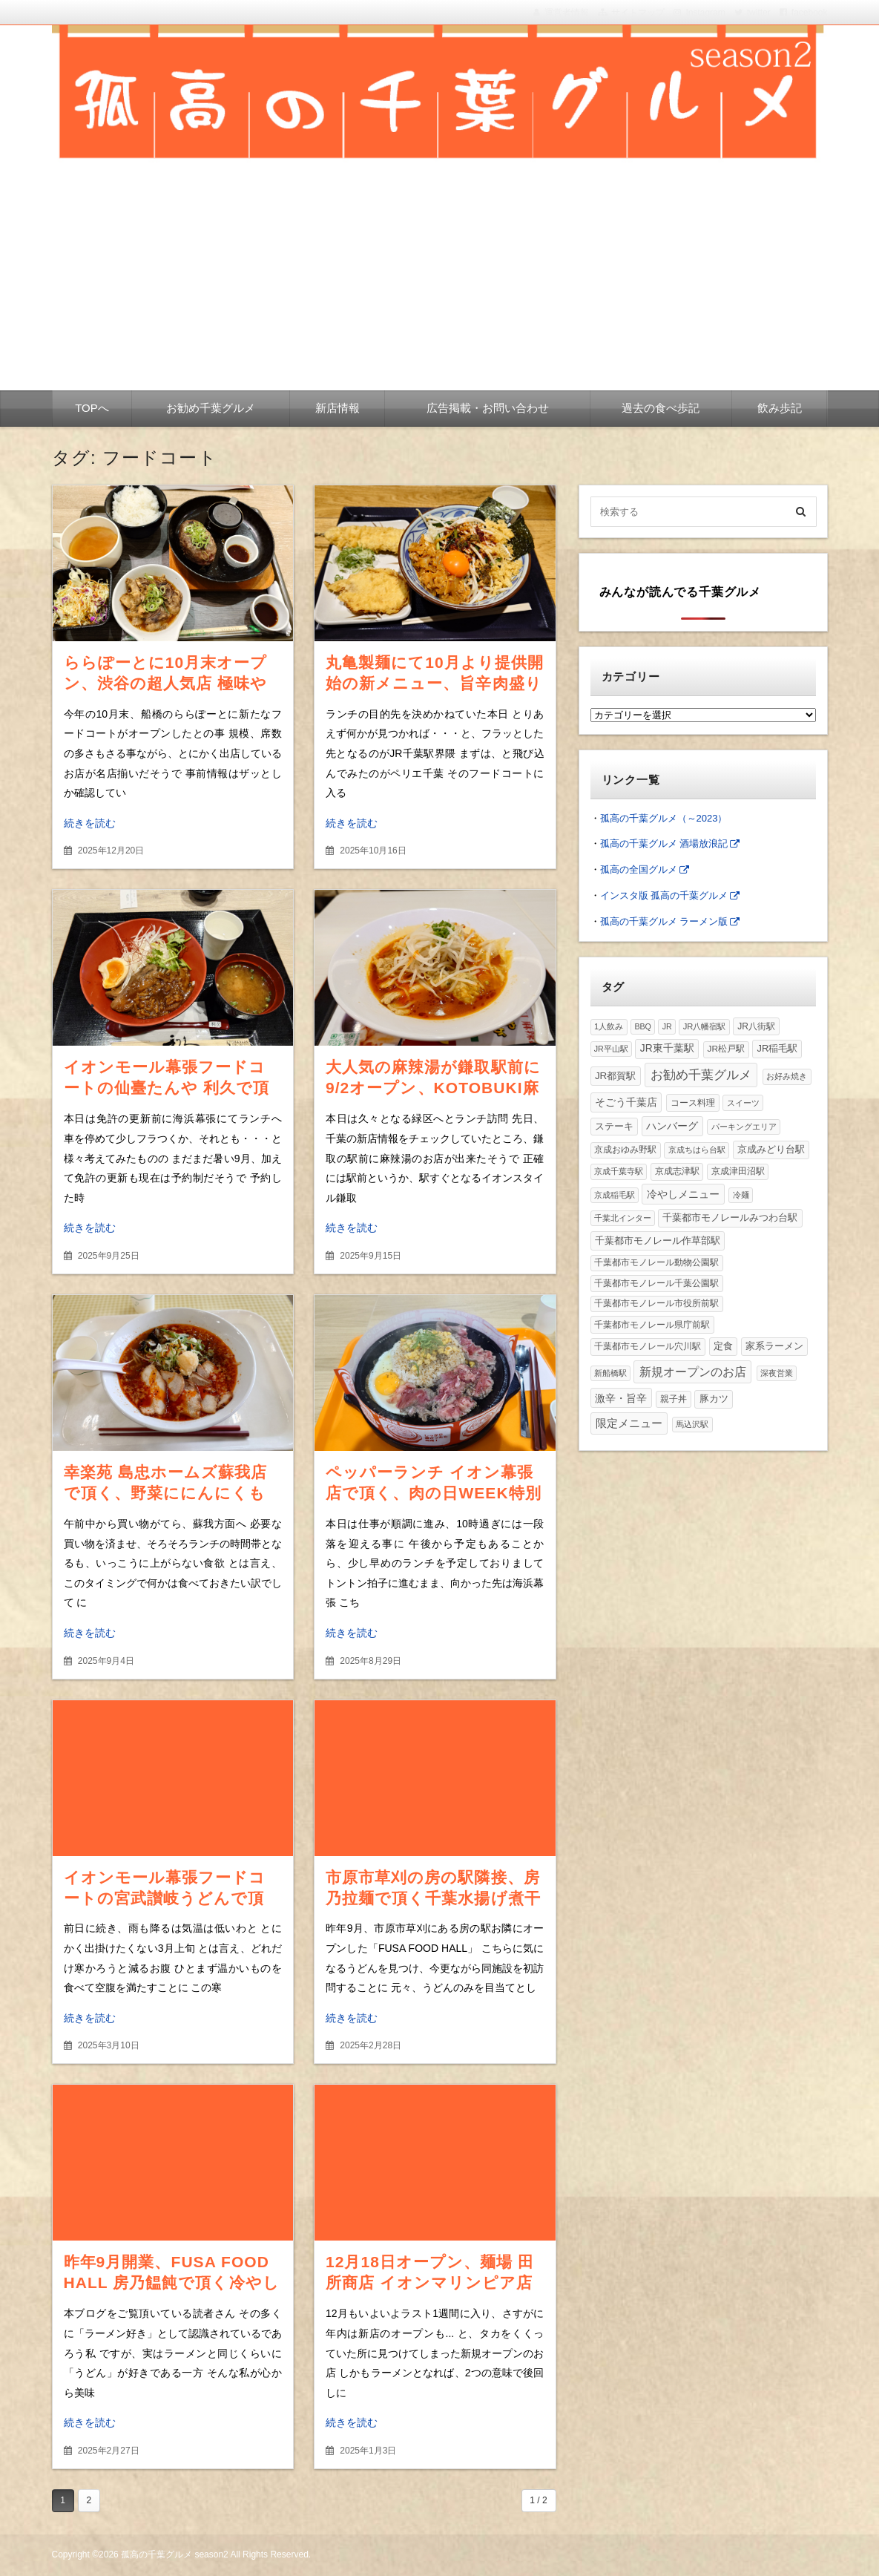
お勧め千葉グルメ (210, 408)
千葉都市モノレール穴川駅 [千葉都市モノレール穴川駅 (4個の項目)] (647, 1346)
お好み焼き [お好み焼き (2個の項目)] (786, 1076)
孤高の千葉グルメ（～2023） (664, 818)
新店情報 (337, 408)
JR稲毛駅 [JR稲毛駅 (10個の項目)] (777, 1048)
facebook (809, 12)
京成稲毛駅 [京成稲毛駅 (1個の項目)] (614, 1194)
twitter (759, 12)
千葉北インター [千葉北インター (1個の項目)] (622, 1217)
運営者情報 (566, 12)
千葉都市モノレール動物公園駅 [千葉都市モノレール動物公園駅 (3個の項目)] (656, 1262)
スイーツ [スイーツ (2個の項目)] (743, 1102)
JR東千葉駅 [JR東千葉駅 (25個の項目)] (667, 1048)
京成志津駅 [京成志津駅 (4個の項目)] (677, 1171)
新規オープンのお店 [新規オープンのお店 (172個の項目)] (692, 1371)
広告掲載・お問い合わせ (488, 408)
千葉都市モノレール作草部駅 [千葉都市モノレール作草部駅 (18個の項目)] (657, 1240)
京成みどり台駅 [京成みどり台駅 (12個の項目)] (771, 1149)
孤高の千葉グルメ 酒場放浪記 (664, 843)
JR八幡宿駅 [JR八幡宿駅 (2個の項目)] (704, 1026)
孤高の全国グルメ (638, 869)
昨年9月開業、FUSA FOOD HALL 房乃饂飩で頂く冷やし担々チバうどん (172, 2282)
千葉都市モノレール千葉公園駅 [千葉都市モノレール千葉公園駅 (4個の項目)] (656, 1283)
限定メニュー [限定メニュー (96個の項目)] (629, 1423)
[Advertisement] (440, 279)
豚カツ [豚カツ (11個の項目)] (713, 1398)
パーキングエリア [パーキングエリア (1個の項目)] (744, 1126)
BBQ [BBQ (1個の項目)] (642, 1026)
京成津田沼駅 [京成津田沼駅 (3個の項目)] (738, 1171)
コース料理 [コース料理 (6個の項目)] (693, 1103)
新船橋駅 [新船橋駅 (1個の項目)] (610, 1373)
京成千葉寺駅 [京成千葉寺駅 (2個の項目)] (618, 1171)
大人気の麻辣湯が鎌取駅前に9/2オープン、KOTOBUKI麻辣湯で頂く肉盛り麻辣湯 (433, 1087)
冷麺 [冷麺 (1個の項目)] (741, 1194)
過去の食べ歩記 (660, 408)
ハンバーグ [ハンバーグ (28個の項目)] (672, 1126)
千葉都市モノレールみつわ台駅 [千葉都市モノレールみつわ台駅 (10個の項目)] (729, 1217)
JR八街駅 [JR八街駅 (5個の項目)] (756, 1026)
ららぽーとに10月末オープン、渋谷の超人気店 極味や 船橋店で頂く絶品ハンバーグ (172, 683)
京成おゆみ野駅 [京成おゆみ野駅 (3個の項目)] (625, 1149)
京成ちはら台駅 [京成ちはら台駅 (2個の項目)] (696, 1149)
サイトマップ (638, 12)
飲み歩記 (779, 408)
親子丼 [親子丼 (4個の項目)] (673, 1399)
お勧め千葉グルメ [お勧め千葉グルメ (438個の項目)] (701, 1074)
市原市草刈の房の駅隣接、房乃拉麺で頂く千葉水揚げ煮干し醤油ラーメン (433, 1898)
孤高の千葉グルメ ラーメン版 (664, 921)
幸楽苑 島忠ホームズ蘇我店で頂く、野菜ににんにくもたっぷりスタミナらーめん (166, 1493)
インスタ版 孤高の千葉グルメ (664, 895)
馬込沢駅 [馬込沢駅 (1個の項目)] (692, 1424)
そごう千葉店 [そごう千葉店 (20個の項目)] (626, 1102)
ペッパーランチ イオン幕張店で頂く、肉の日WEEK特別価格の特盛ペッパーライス (433, 1493)
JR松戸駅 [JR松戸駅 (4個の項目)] (726, 1048)
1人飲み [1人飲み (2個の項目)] (608, 1026)
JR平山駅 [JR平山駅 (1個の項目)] (611, 1048)
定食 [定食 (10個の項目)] (723, 1345)
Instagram (705, 12)
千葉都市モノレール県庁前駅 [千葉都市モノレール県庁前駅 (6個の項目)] (652, 1325)
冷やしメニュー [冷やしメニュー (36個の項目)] (683, 1194)
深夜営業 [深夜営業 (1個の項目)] (776, 1373)
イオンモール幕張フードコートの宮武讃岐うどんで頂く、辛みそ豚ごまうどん (165, 1898)
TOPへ (92, 408)
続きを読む (90, 823)
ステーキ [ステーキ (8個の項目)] (614, 1126)
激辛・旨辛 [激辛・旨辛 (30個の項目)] (621, 1398)
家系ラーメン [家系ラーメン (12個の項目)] (774, 1345)
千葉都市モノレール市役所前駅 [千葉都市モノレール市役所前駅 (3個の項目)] (656, 1303)
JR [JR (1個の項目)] (667, 1026)
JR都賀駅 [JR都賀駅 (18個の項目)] (615, 1075)
